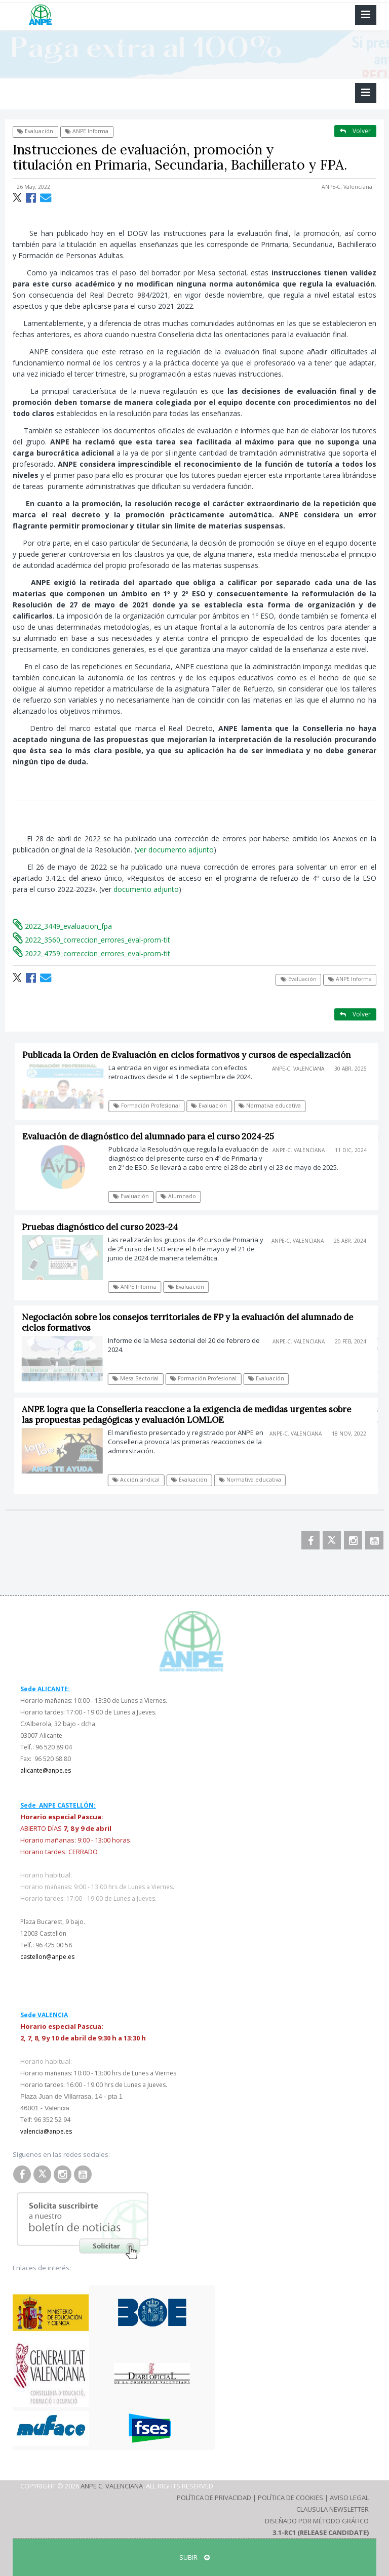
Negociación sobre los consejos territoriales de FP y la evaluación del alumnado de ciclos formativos (191, 1322)
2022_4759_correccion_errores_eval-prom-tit (91, 953)
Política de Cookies (290, 2497)
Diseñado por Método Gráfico (317, 2520)
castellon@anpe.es (47, 1956)
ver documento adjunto (175, 849)
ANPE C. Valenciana (112, 2485)
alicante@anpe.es (45, 1770)
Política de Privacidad (214, 2497)
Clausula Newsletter (332, 2509)
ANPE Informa (86, 131)
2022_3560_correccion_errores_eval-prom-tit (91, 940)
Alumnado (183, 1196)
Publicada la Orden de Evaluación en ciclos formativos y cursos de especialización (191, 1054)
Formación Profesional (151, 1105)
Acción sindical (140, 1479)
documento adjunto (146, 889)
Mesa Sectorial (139, 1378)
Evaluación (35, 131)
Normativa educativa (275, 1105)
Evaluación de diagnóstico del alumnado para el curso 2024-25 (153, 1136)
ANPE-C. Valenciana (347, 186)
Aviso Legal (349, 2497)
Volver (355, 131)
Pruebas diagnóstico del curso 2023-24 (104, 1227)
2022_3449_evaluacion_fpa (62, 926)
